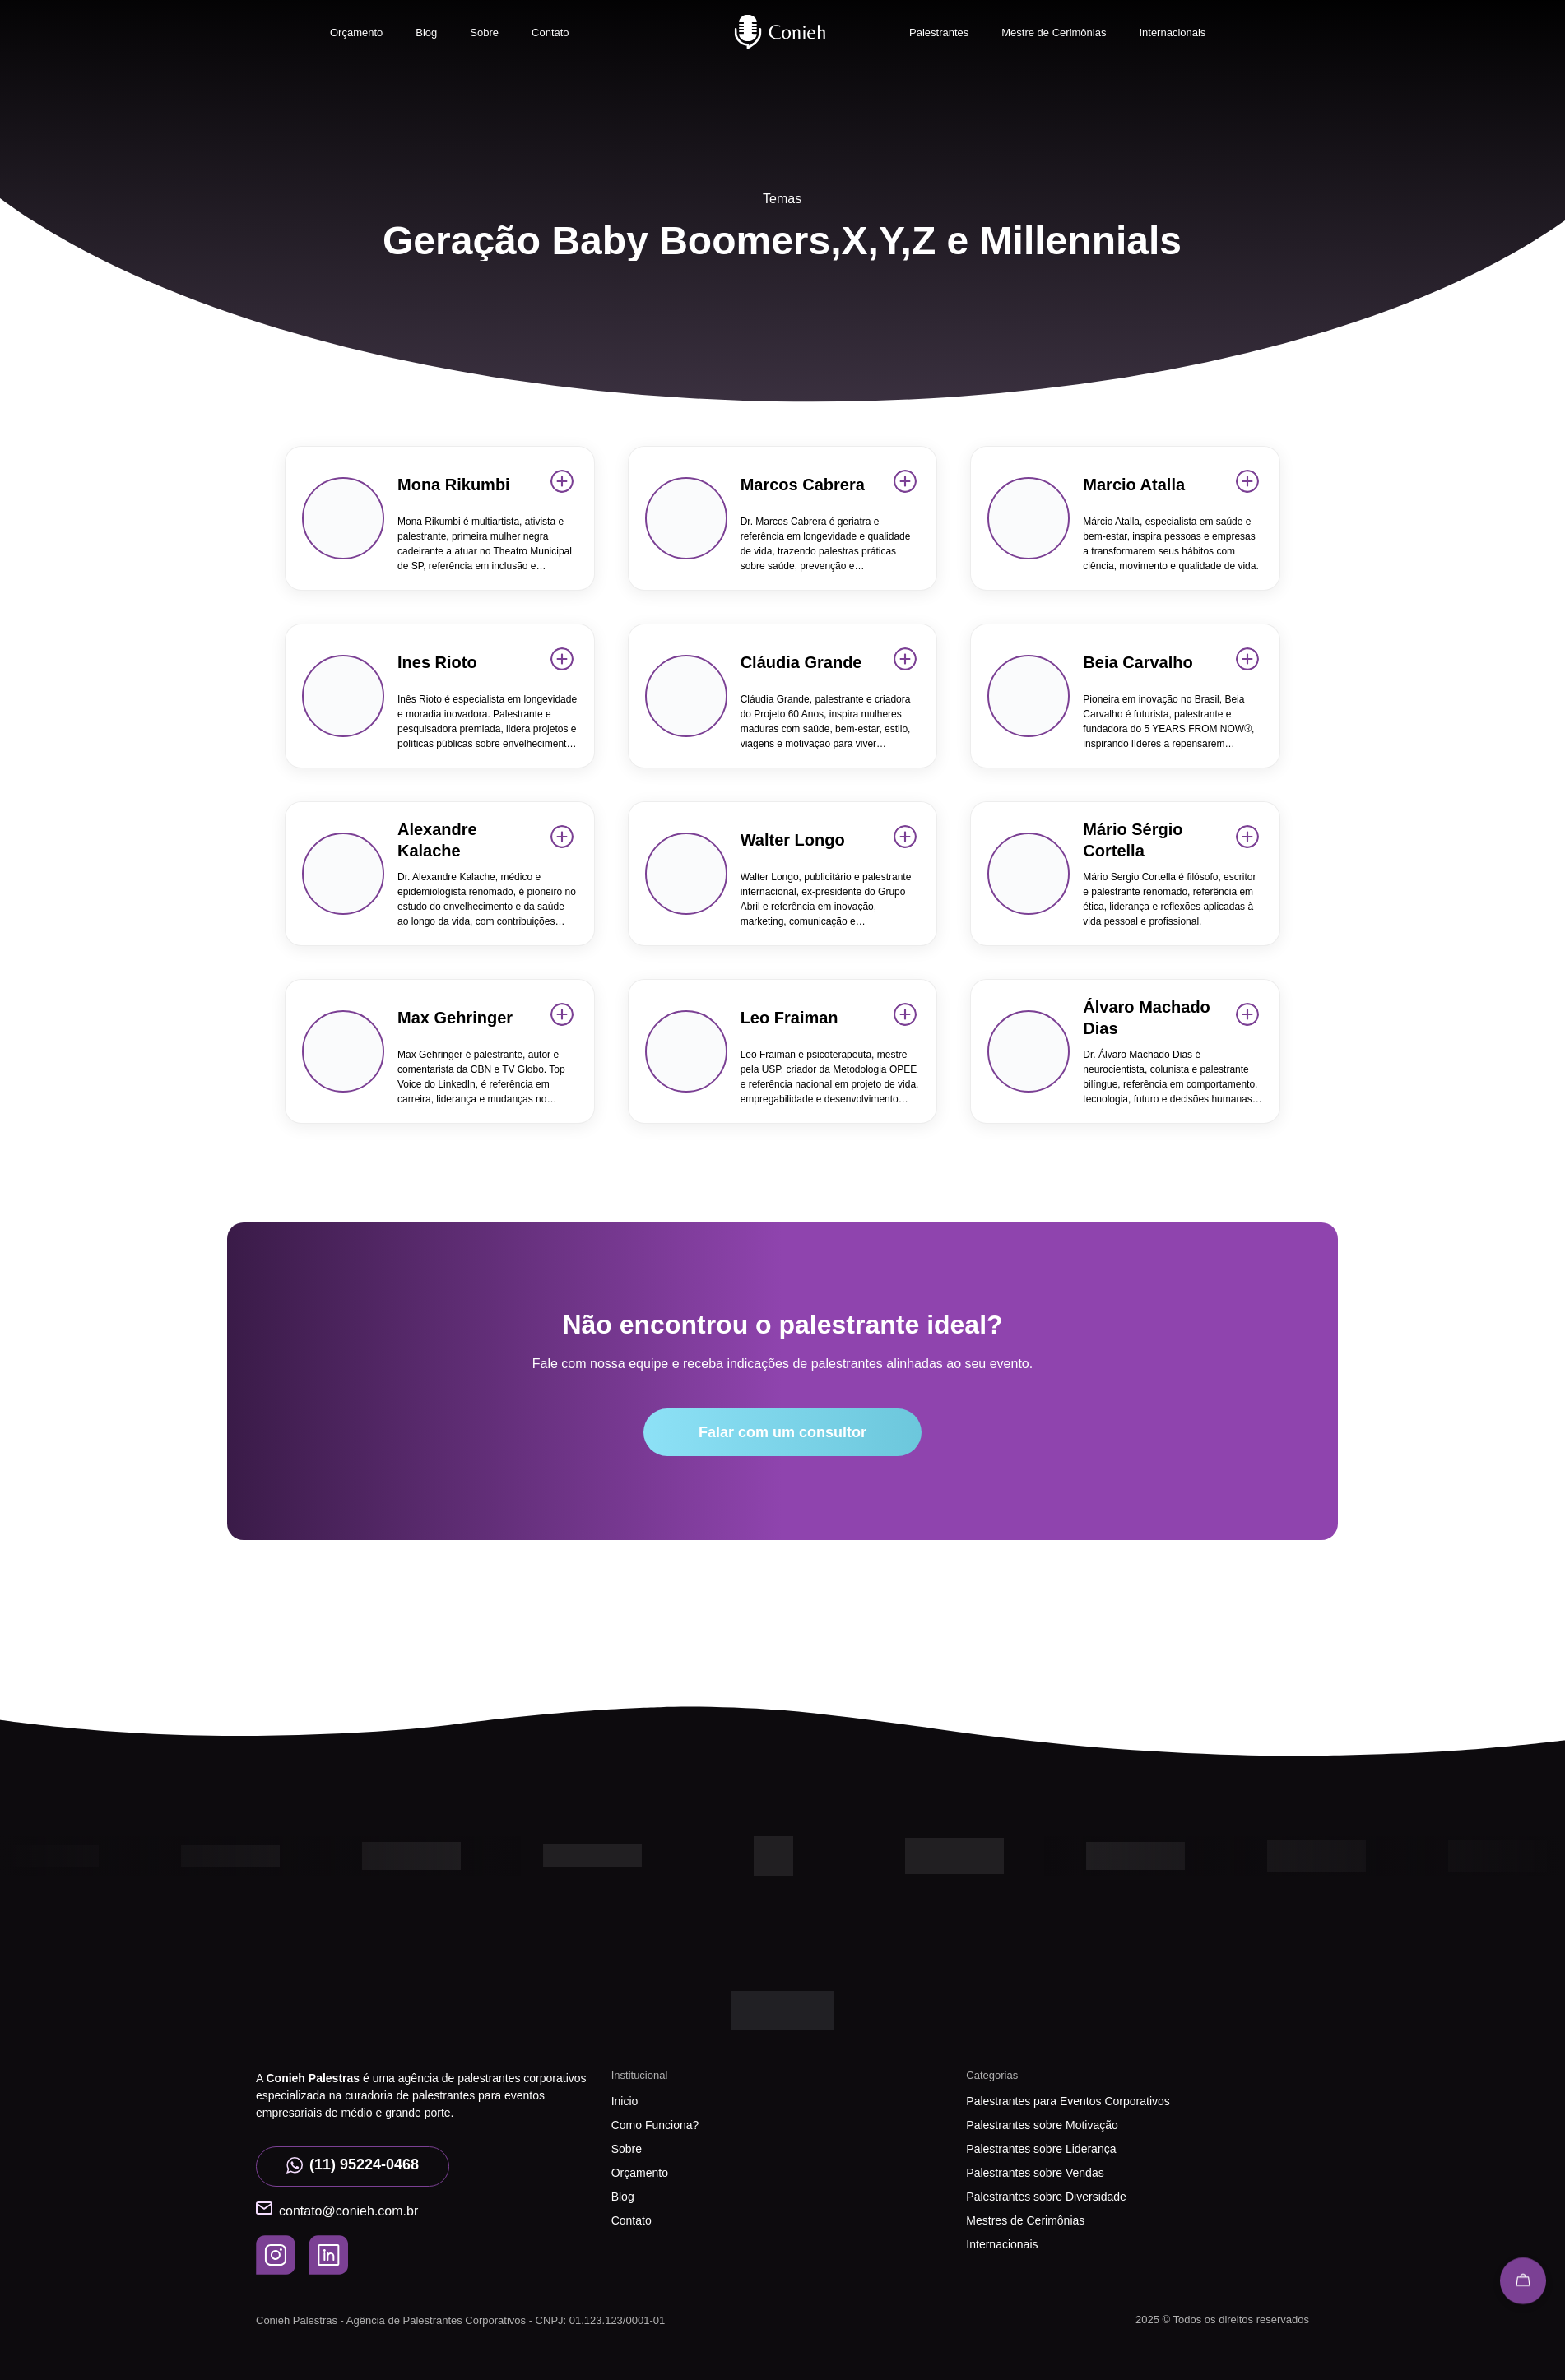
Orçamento (356, 32)
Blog (426, 32)
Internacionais (1172, 32)
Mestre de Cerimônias (1053, 32)
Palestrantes (938, 32)
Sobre (484, 32)
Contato (550, 32)
